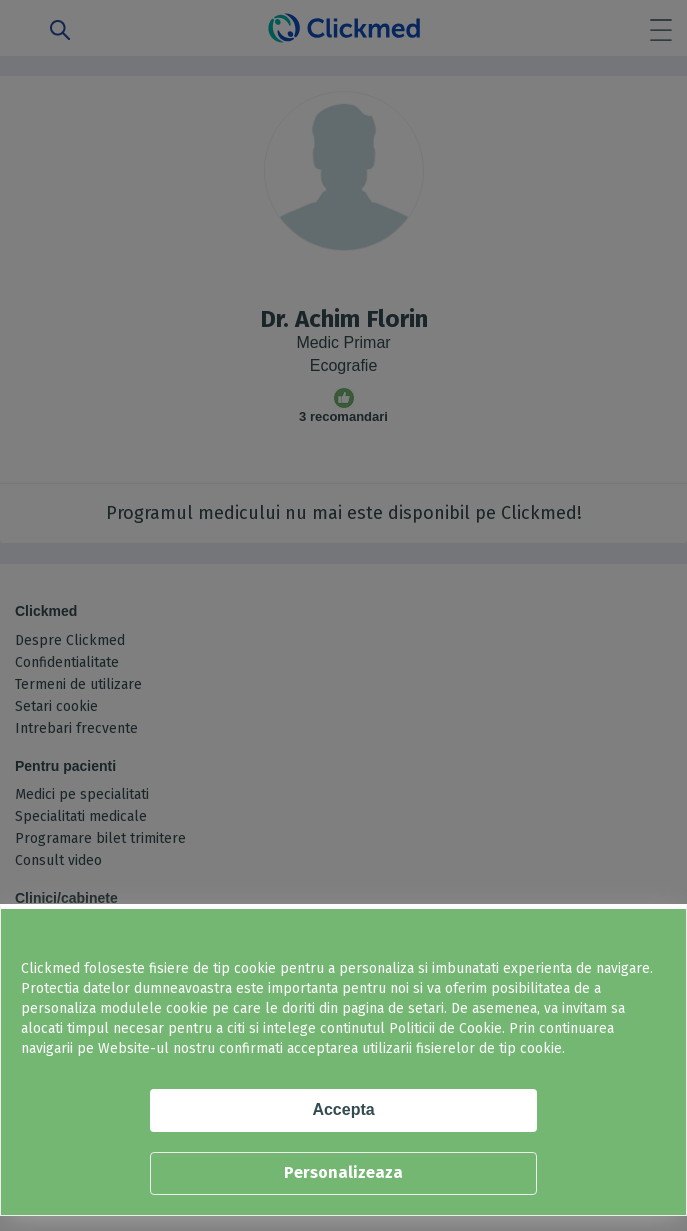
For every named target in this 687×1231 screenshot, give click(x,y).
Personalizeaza (343, 1172)
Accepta (343, 1109)
